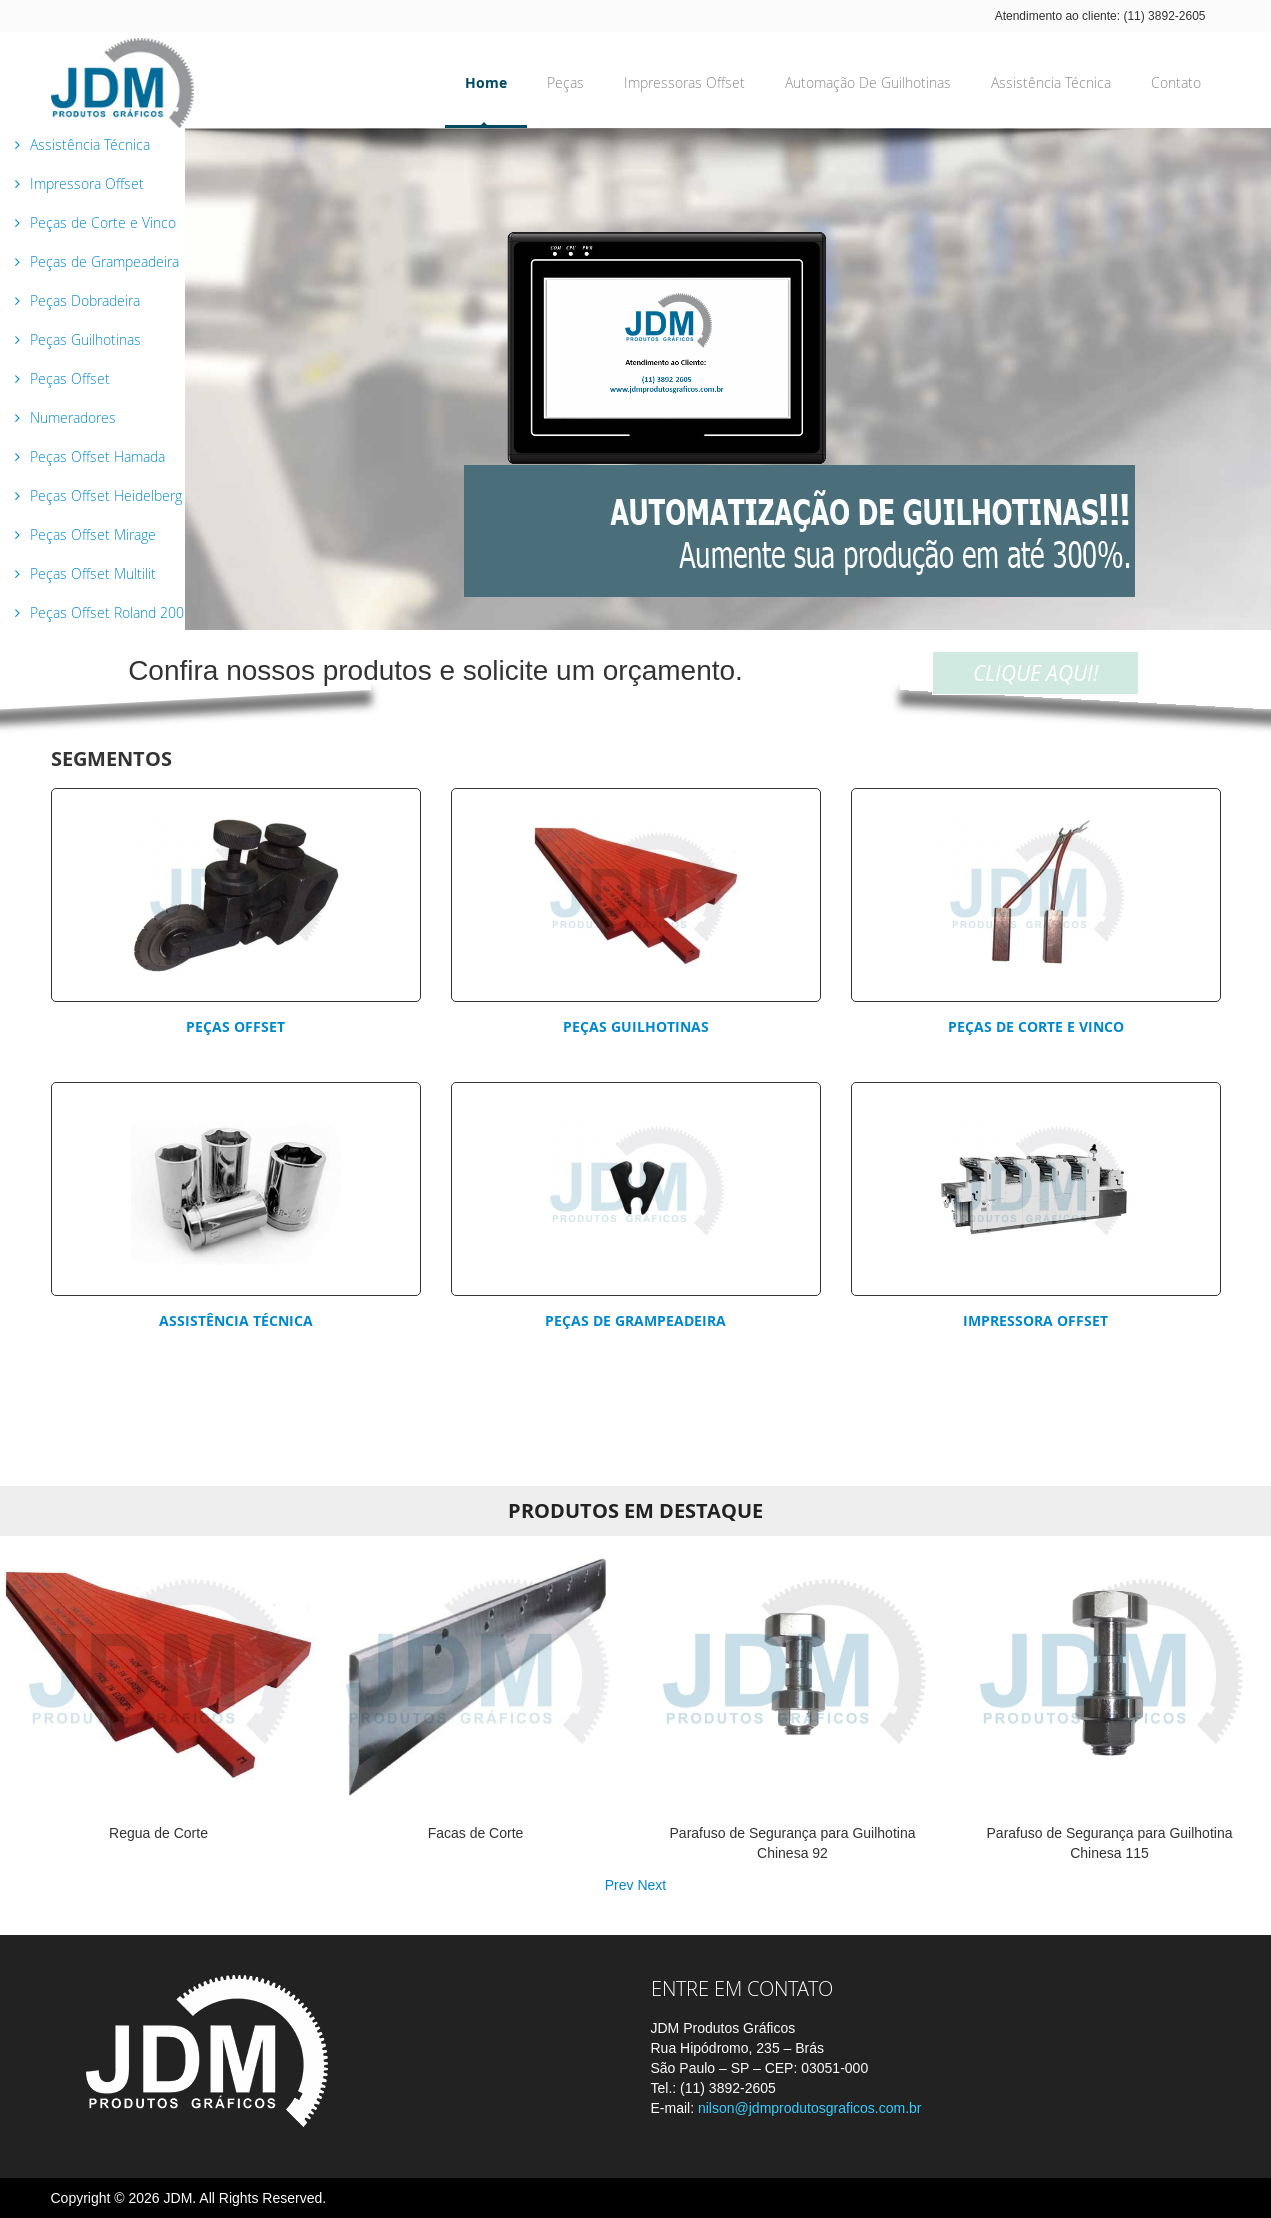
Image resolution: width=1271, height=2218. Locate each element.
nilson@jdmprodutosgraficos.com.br (810, 2108)
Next (651, 1885)
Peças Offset (235, 1026)
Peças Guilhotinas (636, 1026)
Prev (619, 1885)
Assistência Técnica (236, 1320)
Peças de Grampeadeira (635, 1320)
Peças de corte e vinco (1036, 1026)
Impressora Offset (1035, 1320)
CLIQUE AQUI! (1035, 673)
